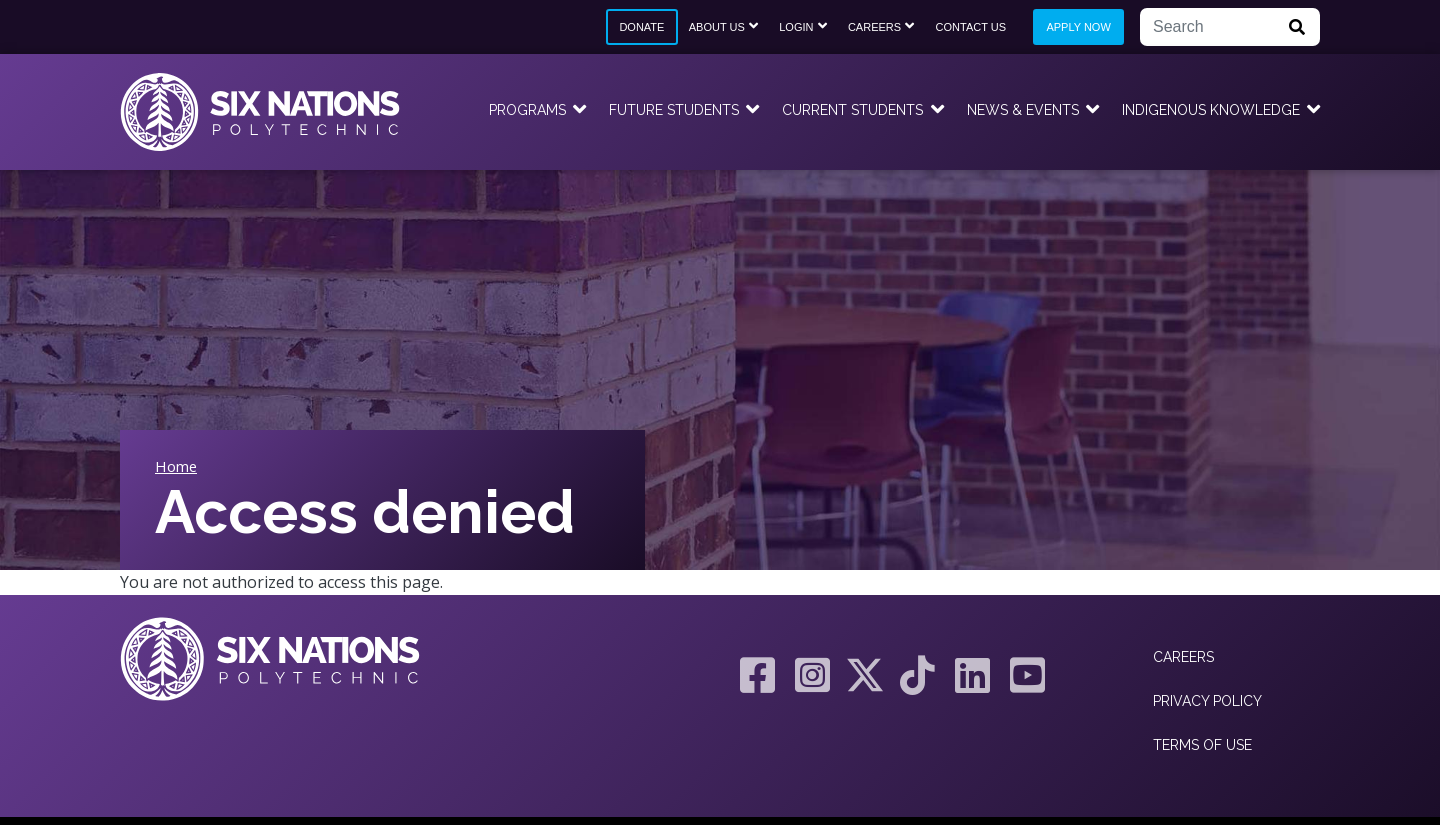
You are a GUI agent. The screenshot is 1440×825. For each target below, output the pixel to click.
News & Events (1023, 110)
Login (796, 27)
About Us (717, 27)
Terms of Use (1202, 745)
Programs (527, 110)
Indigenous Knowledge (1211, 110)
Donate (641, 27)
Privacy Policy (1207, 701)
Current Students (852, 110)
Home (176, 466)
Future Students (674, 110)
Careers (874, 27)
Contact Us (971, 27)
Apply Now (1078, 27)
